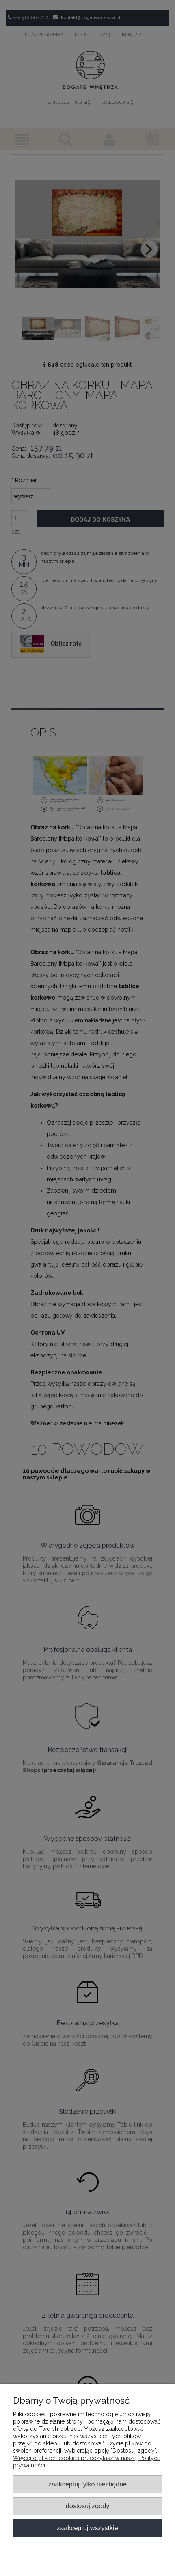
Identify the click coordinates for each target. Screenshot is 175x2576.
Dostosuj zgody (87, 2505)
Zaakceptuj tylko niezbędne (87, 2484)
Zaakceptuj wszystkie (87, 2527)
